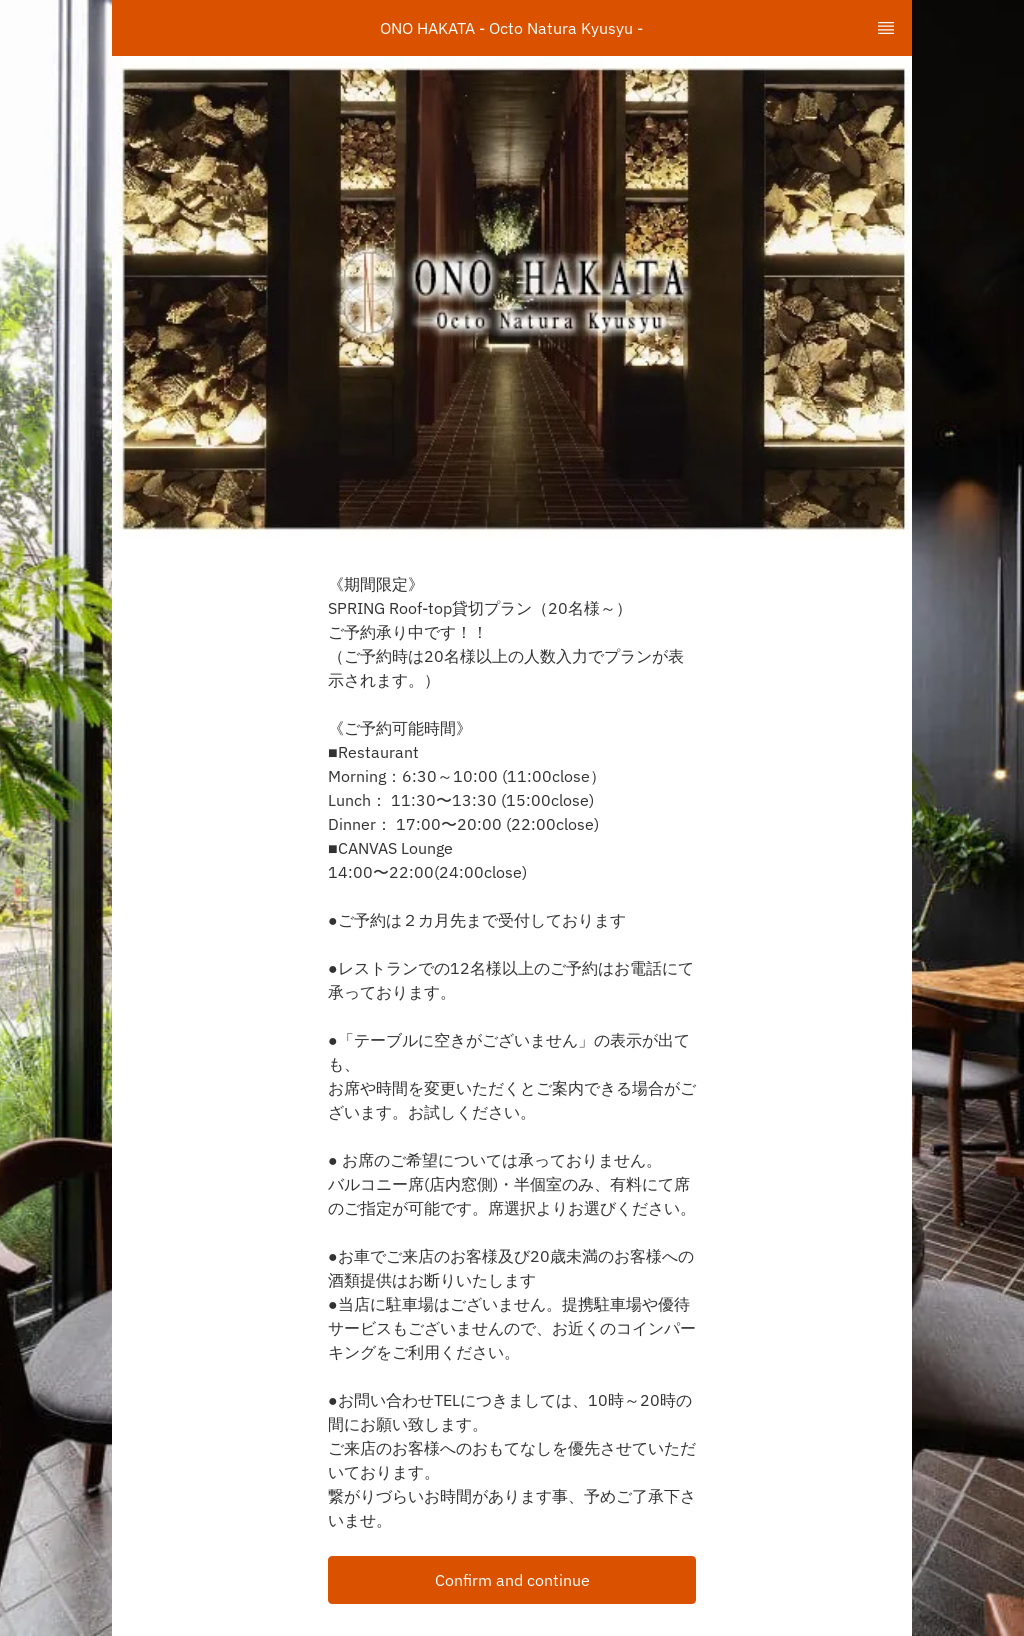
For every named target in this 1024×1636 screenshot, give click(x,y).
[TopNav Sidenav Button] (886, 28)
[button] (512, 1580)
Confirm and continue (512, 1580)
